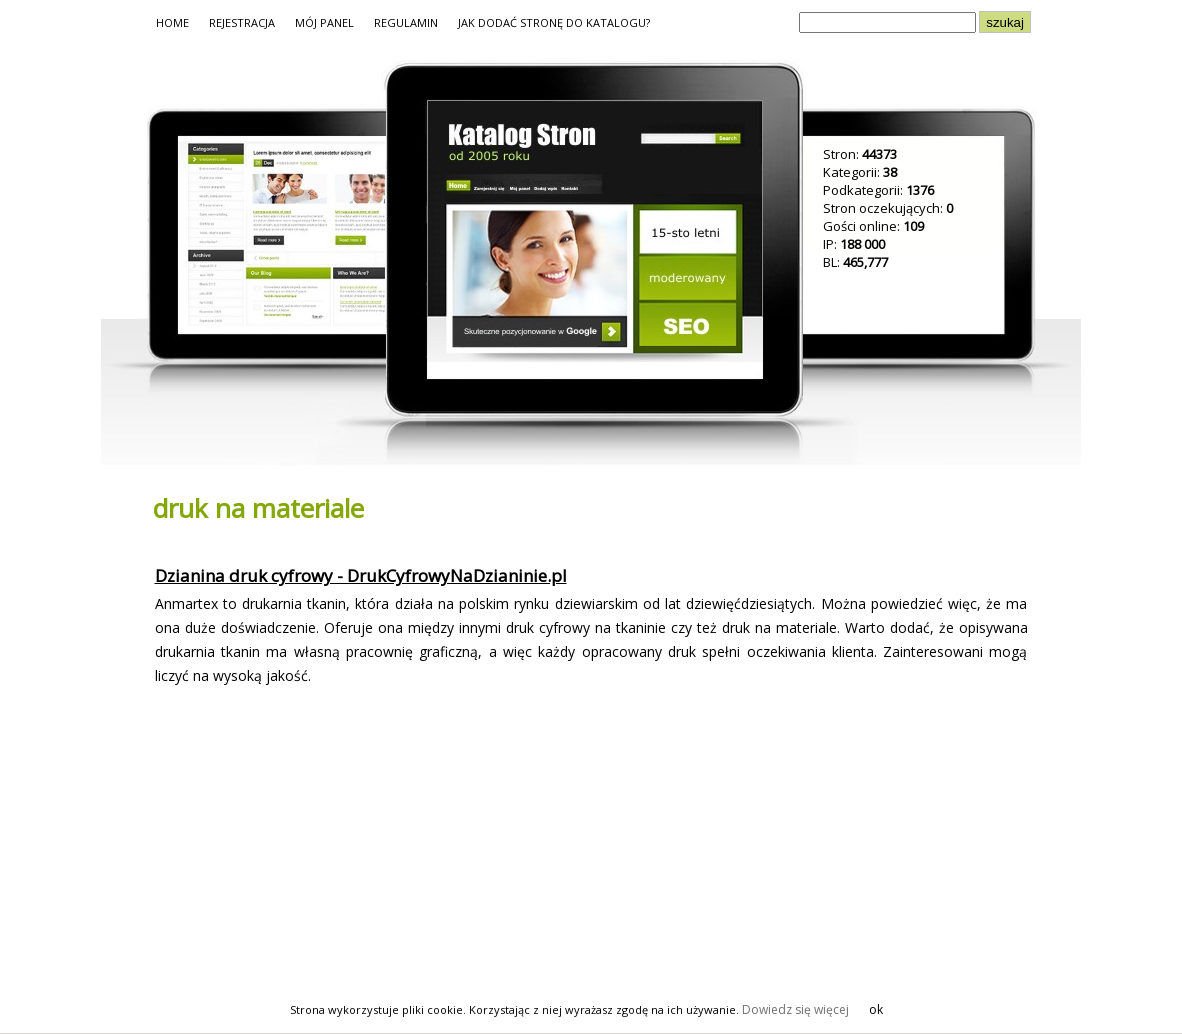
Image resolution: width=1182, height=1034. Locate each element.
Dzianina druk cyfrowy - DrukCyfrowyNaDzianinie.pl (361, 575)
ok (876, 1009)
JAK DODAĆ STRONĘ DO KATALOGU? (554, 22)
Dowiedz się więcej (795, 1009)
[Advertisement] (317, 844)
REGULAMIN (406, 22)
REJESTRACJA (242, 22)
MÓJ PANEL (324, 22)
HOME (172, 22)
